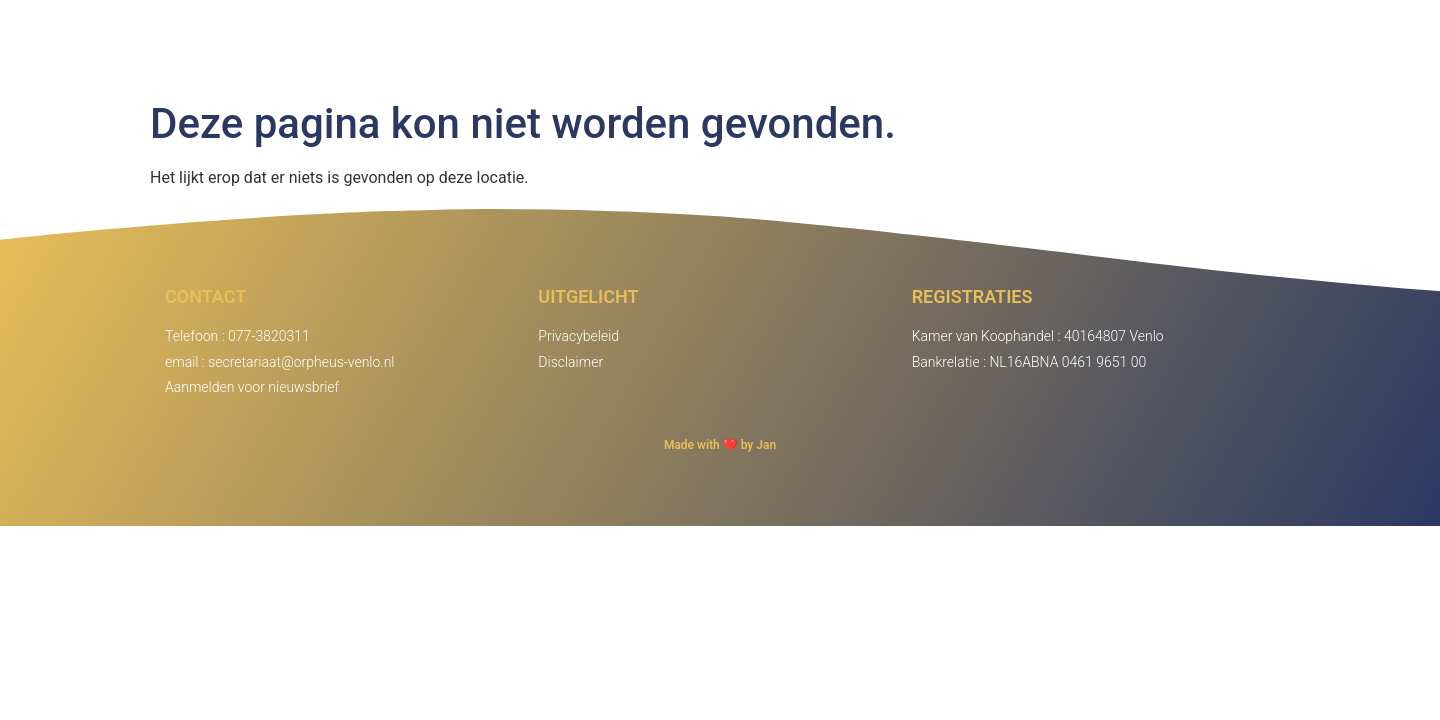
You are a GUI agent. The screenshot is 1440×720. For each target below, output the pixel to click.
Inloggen (1215, 45)
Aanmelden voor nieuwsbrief (252, 387)
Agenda (1100, 45)
